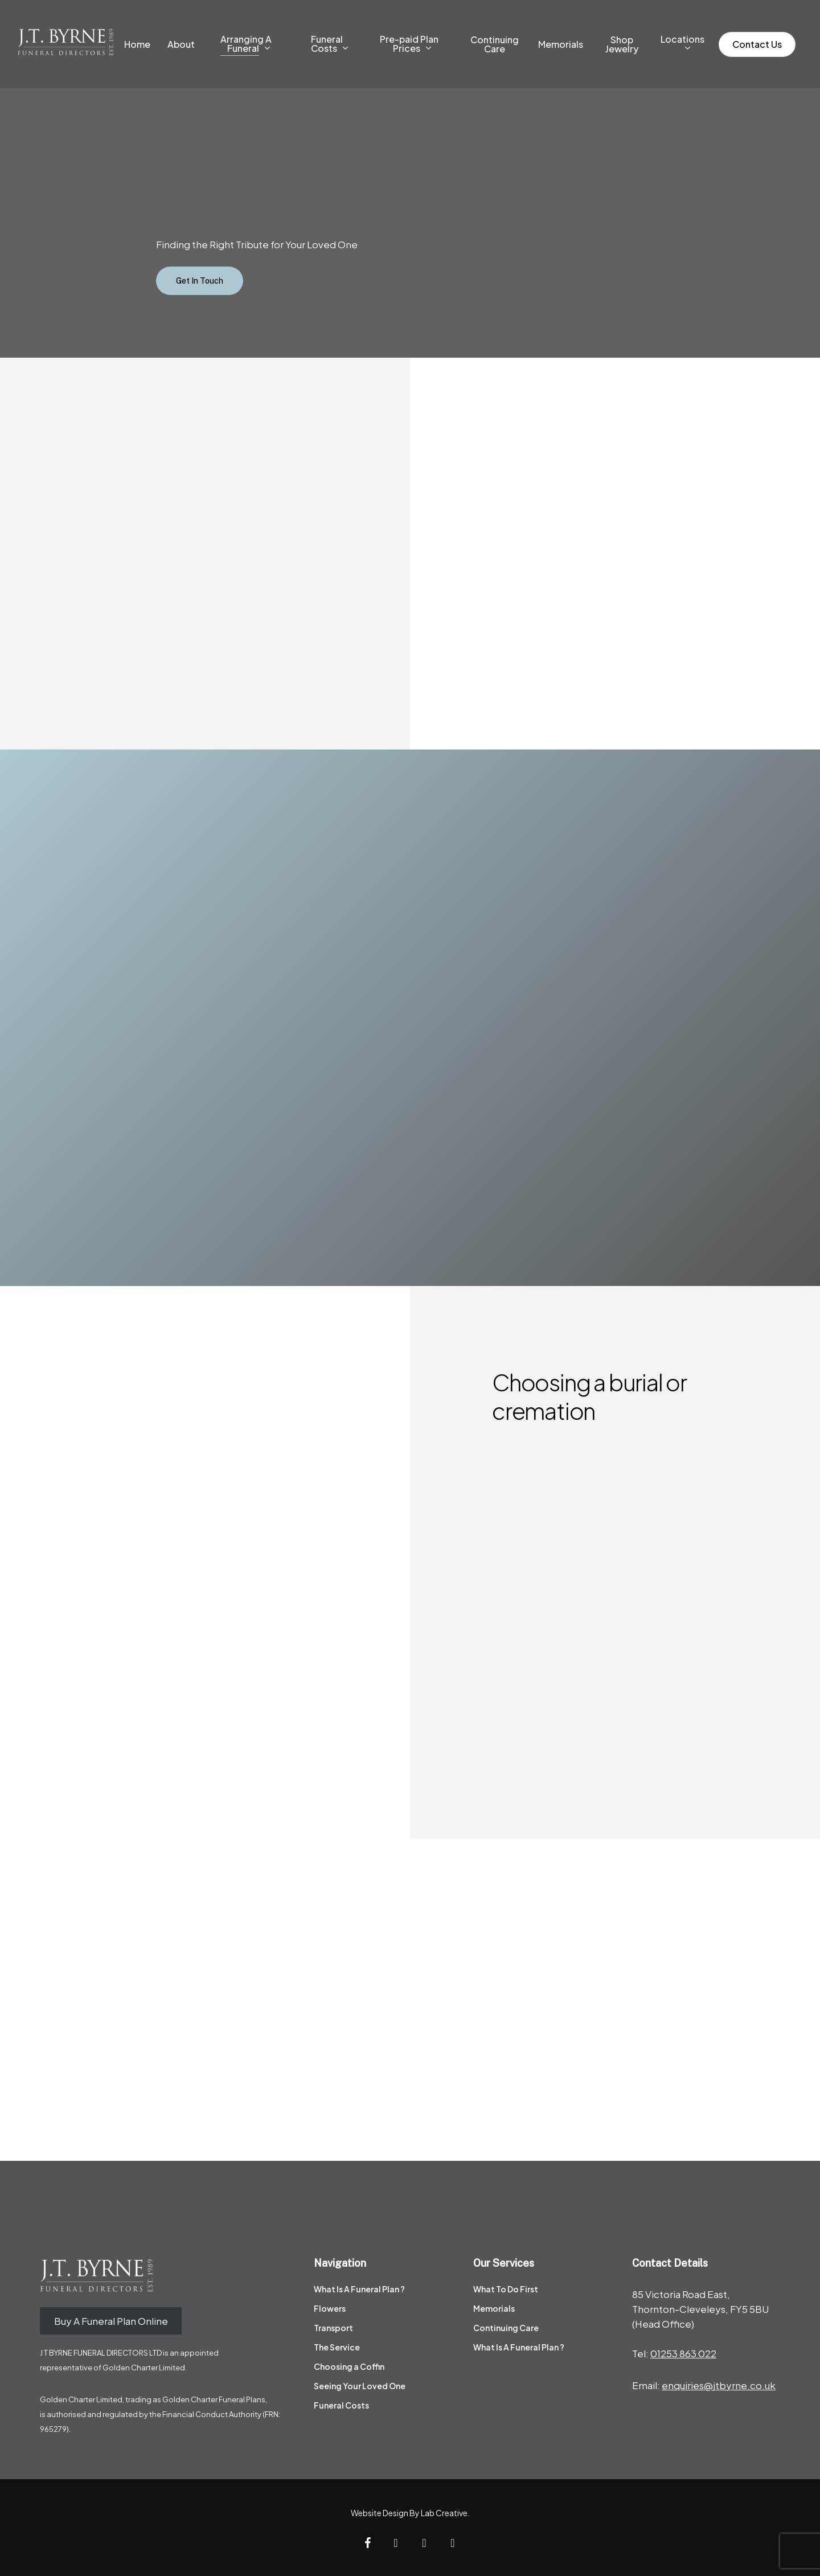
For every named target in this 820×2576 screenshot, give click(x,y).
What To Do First (505, 2289)
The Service (337, 2347)
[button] (199, 281)
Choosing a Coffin (349, 2366)
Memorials (494, 2308)
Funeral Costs (341, 2405)
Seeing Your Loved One (359, 2386)
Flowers (330, 2308)
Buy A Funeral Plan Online (111, 2321)
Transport (333, 2328)
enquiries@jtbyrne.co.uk (719, 2385)
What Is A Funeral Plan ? (359, 2289)
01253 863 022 (683, 2353)
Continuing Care (506, 2328)
